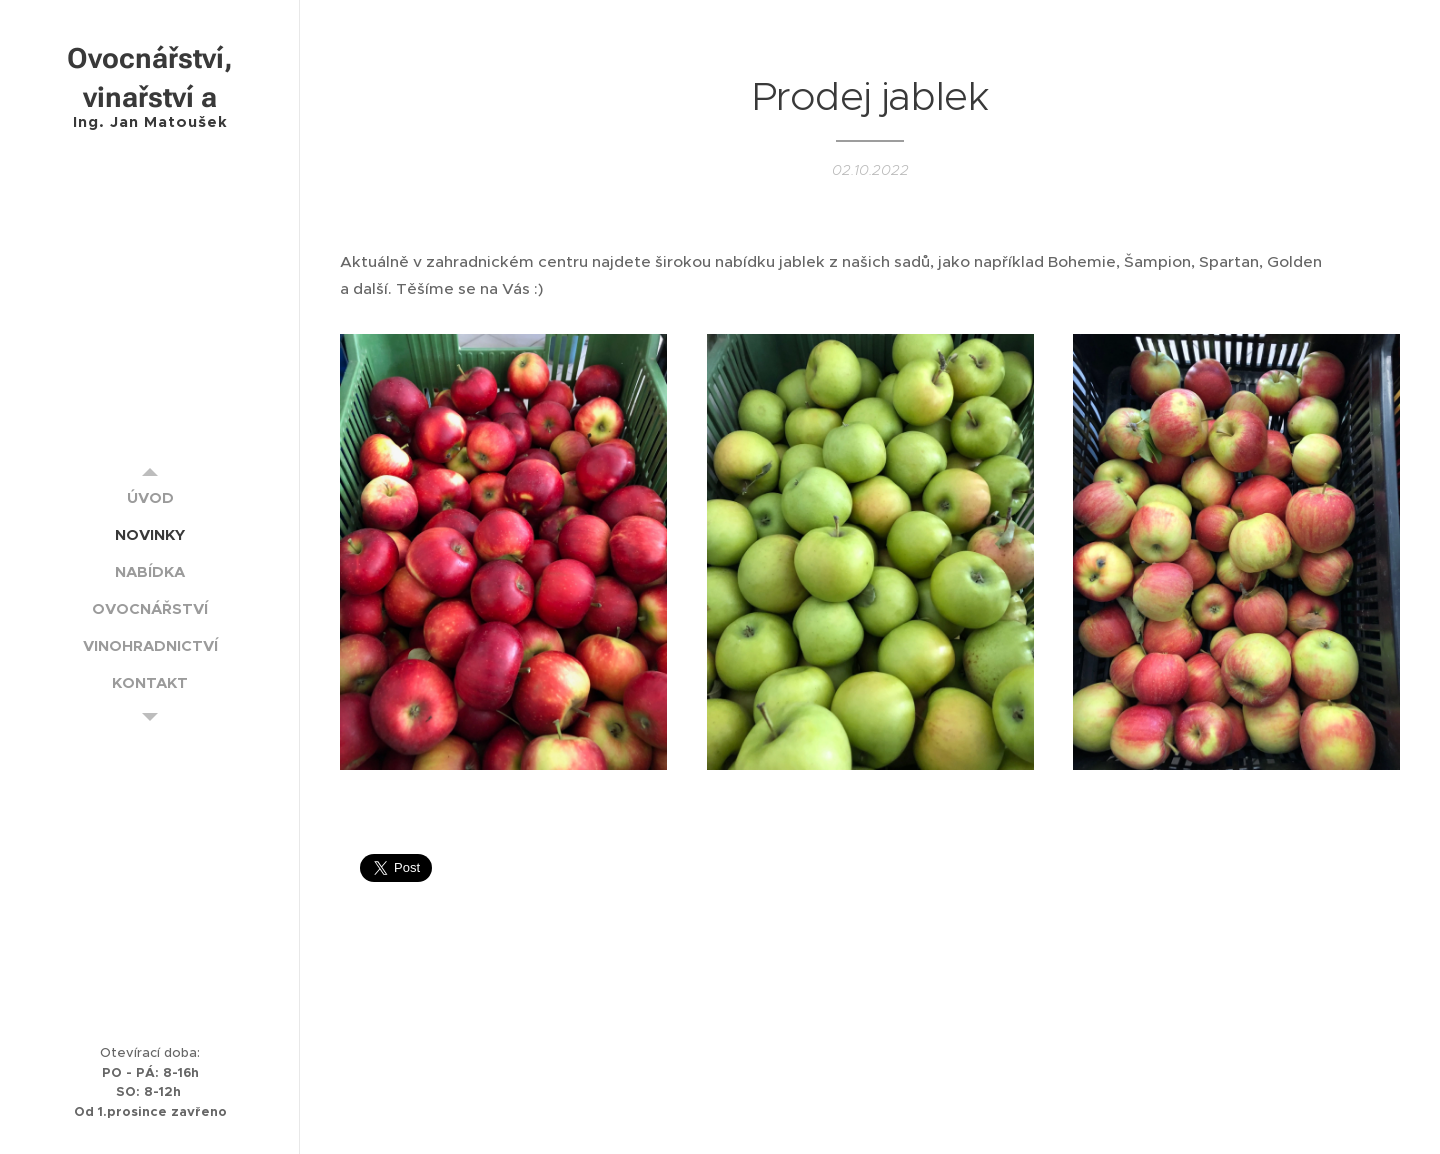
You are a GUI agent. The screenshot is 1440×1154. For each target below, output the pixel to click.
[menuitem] (150, 497)
